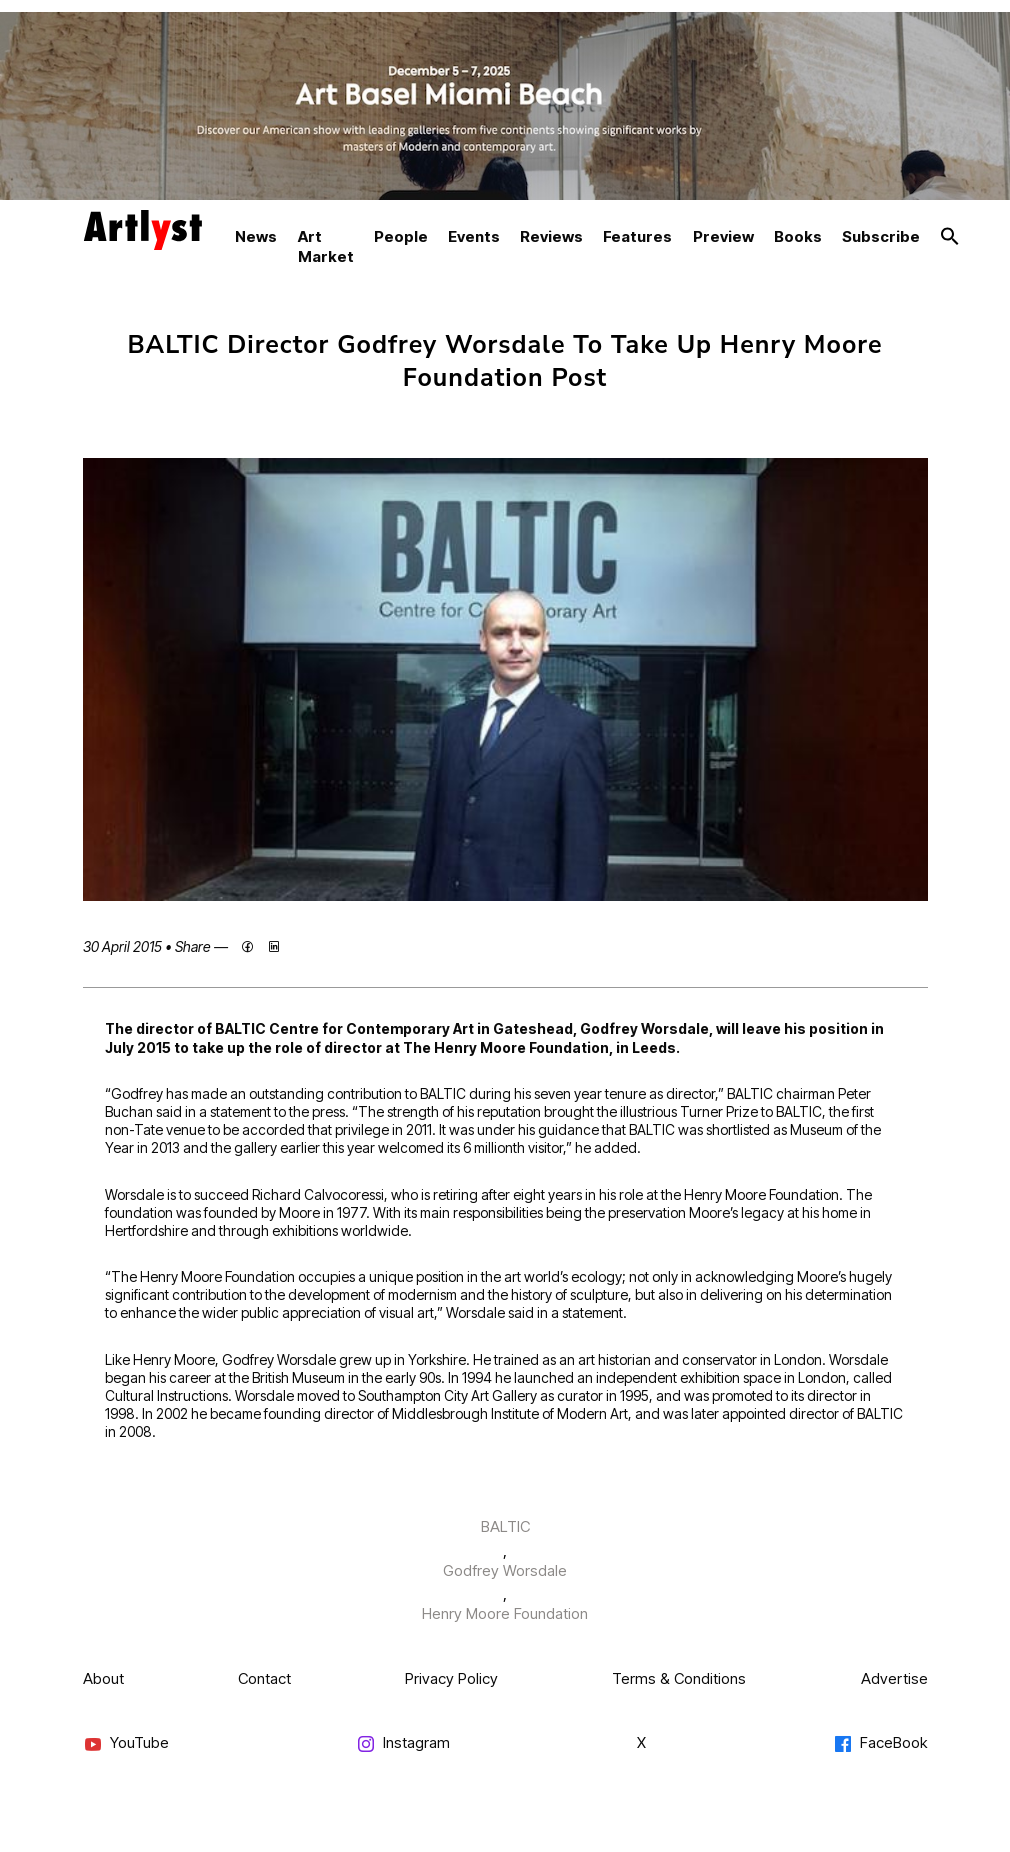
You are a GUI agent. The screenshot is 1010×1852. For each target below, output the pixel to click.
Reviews (551, 236)
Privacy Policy (451, 1678)
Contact (264, 1678)
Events (474, 236)
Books (798, 236)
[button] (950, 237)
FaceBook (880, 1743)
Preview (723, 236)
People (401, 236)
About (103, 1678)
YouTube (126, 1743)
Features (637, 236)
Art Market (326, 246)
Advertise (894, 1678)
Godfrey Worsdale (505, 1570)
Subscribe (881, 236)
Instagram (403, 1743)
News (256, 236)
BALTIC (505, 1526)
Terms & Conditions (679, 1678)
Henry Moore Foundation (505, 1613)
